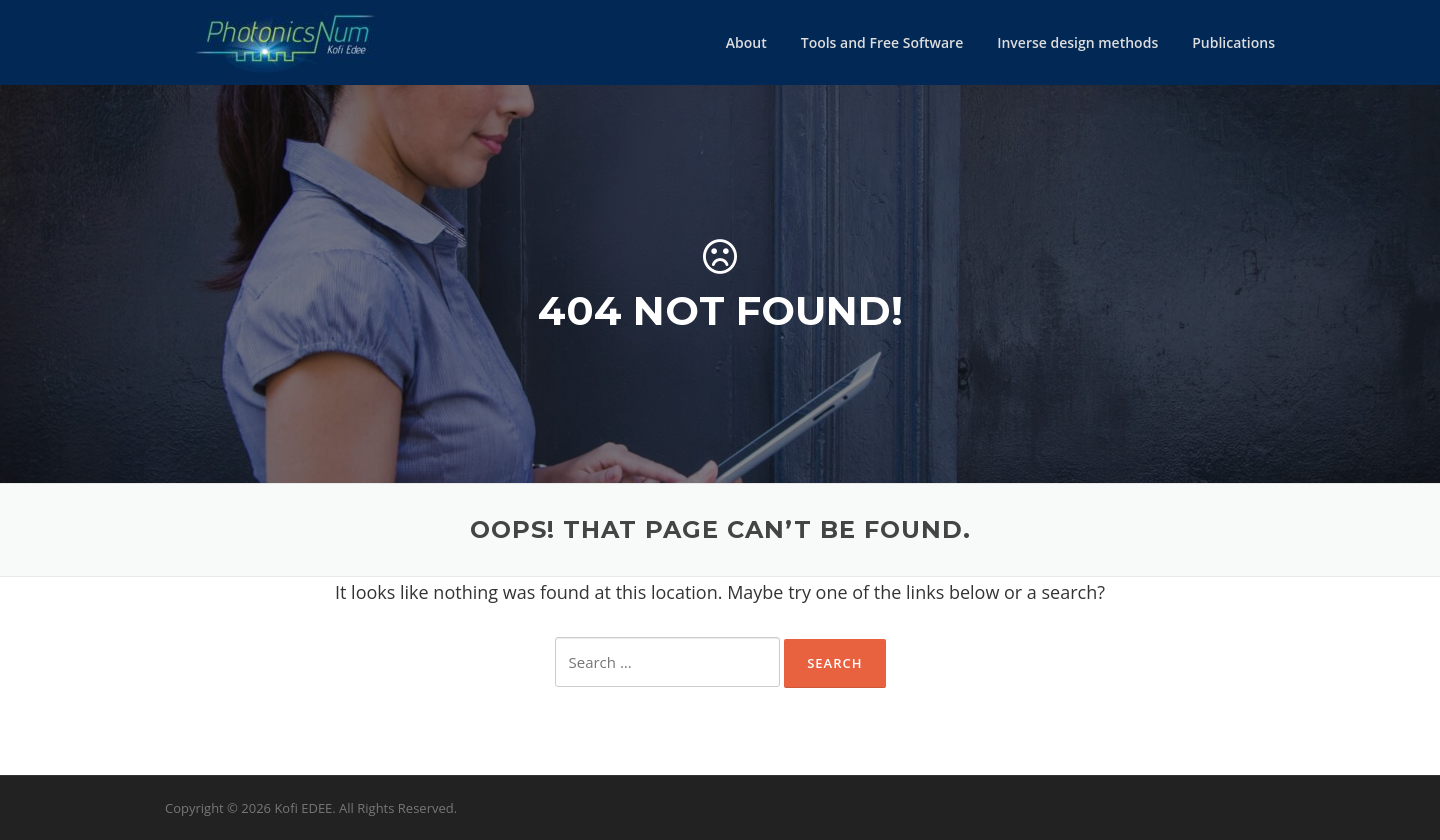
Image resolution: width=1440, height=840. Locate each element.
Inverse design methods (1077, 42)
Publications (1233, 42)
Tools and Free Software (882, 42)
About (746, 42)
